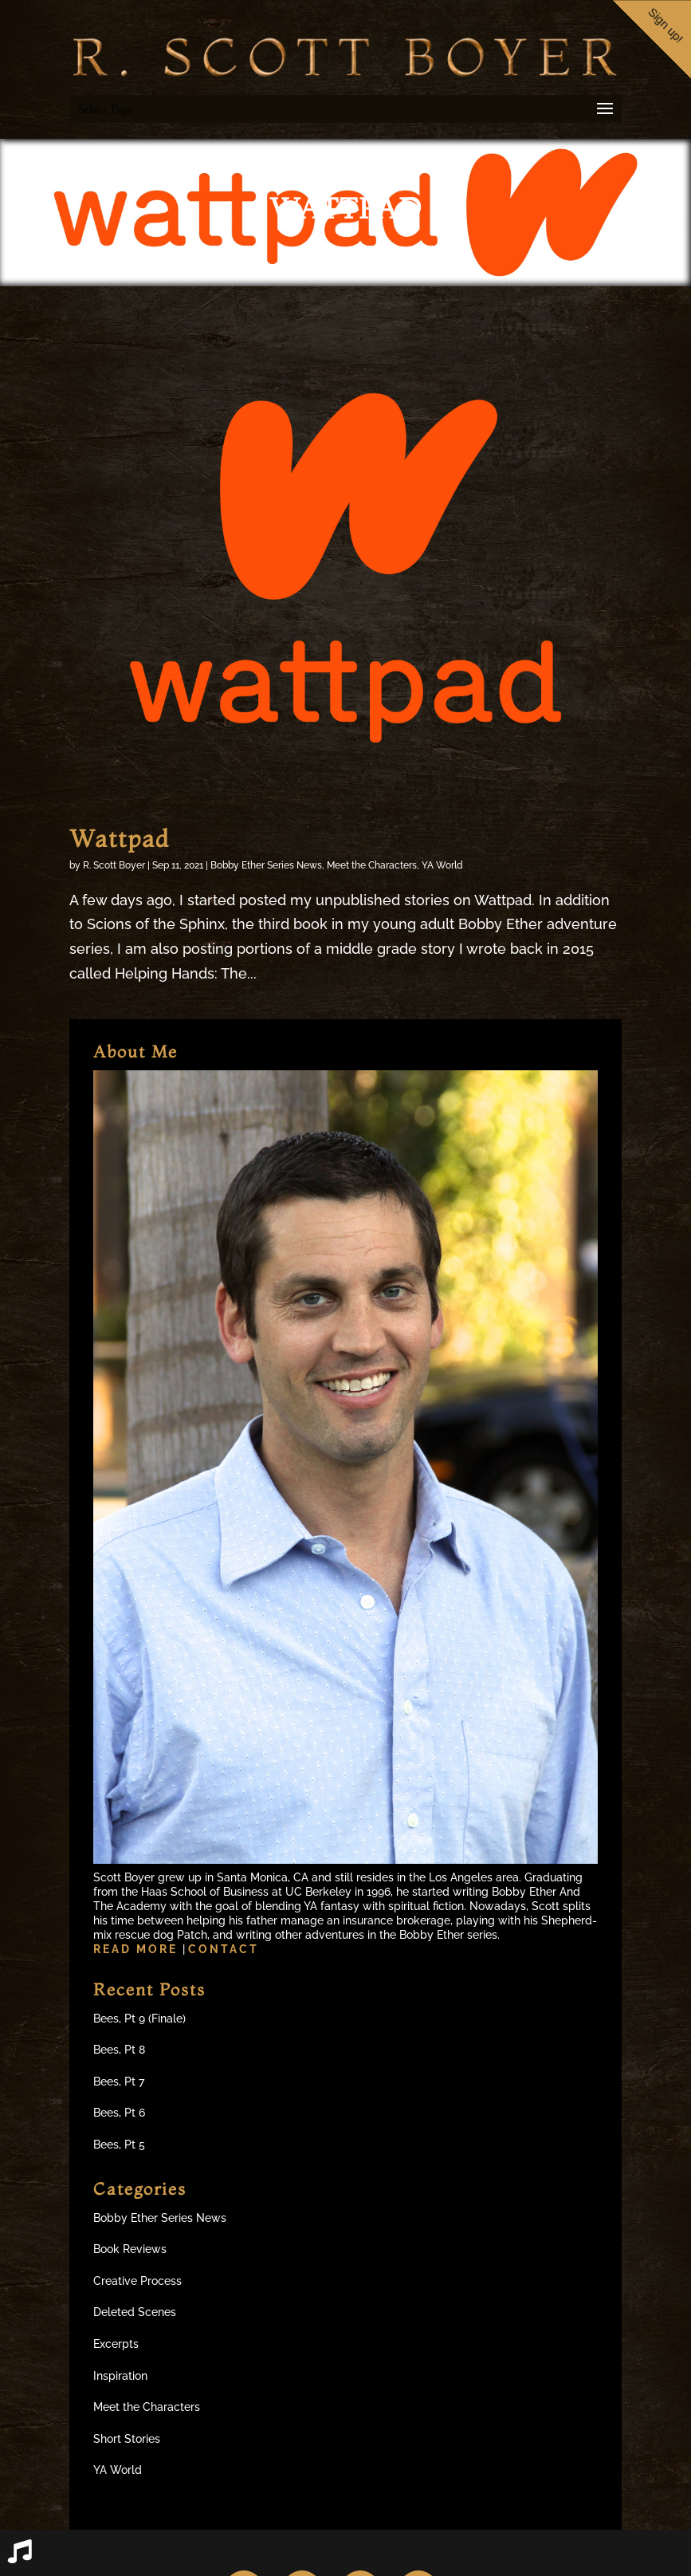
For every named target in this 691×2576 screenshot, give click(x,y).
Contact (223, 1949)
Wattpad (119, 838)
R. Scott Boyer (114, 865)
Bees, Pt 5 (119, 2144)
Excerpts (116, 2344)
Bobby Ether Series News (266, 865)
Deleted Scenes (134, 2312)
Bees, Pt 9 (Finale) (139, 2018)
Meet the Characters (372, 865)
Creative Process (137, 2281)
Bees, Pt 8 (119, 2049)
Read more (138, 1949)
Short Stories (126, 2438)
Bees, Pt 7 (118, 2081)
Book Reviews (130, 2249)
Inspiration (120, 2375)
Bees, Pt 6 (119, 2112)
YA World (442, 865)
